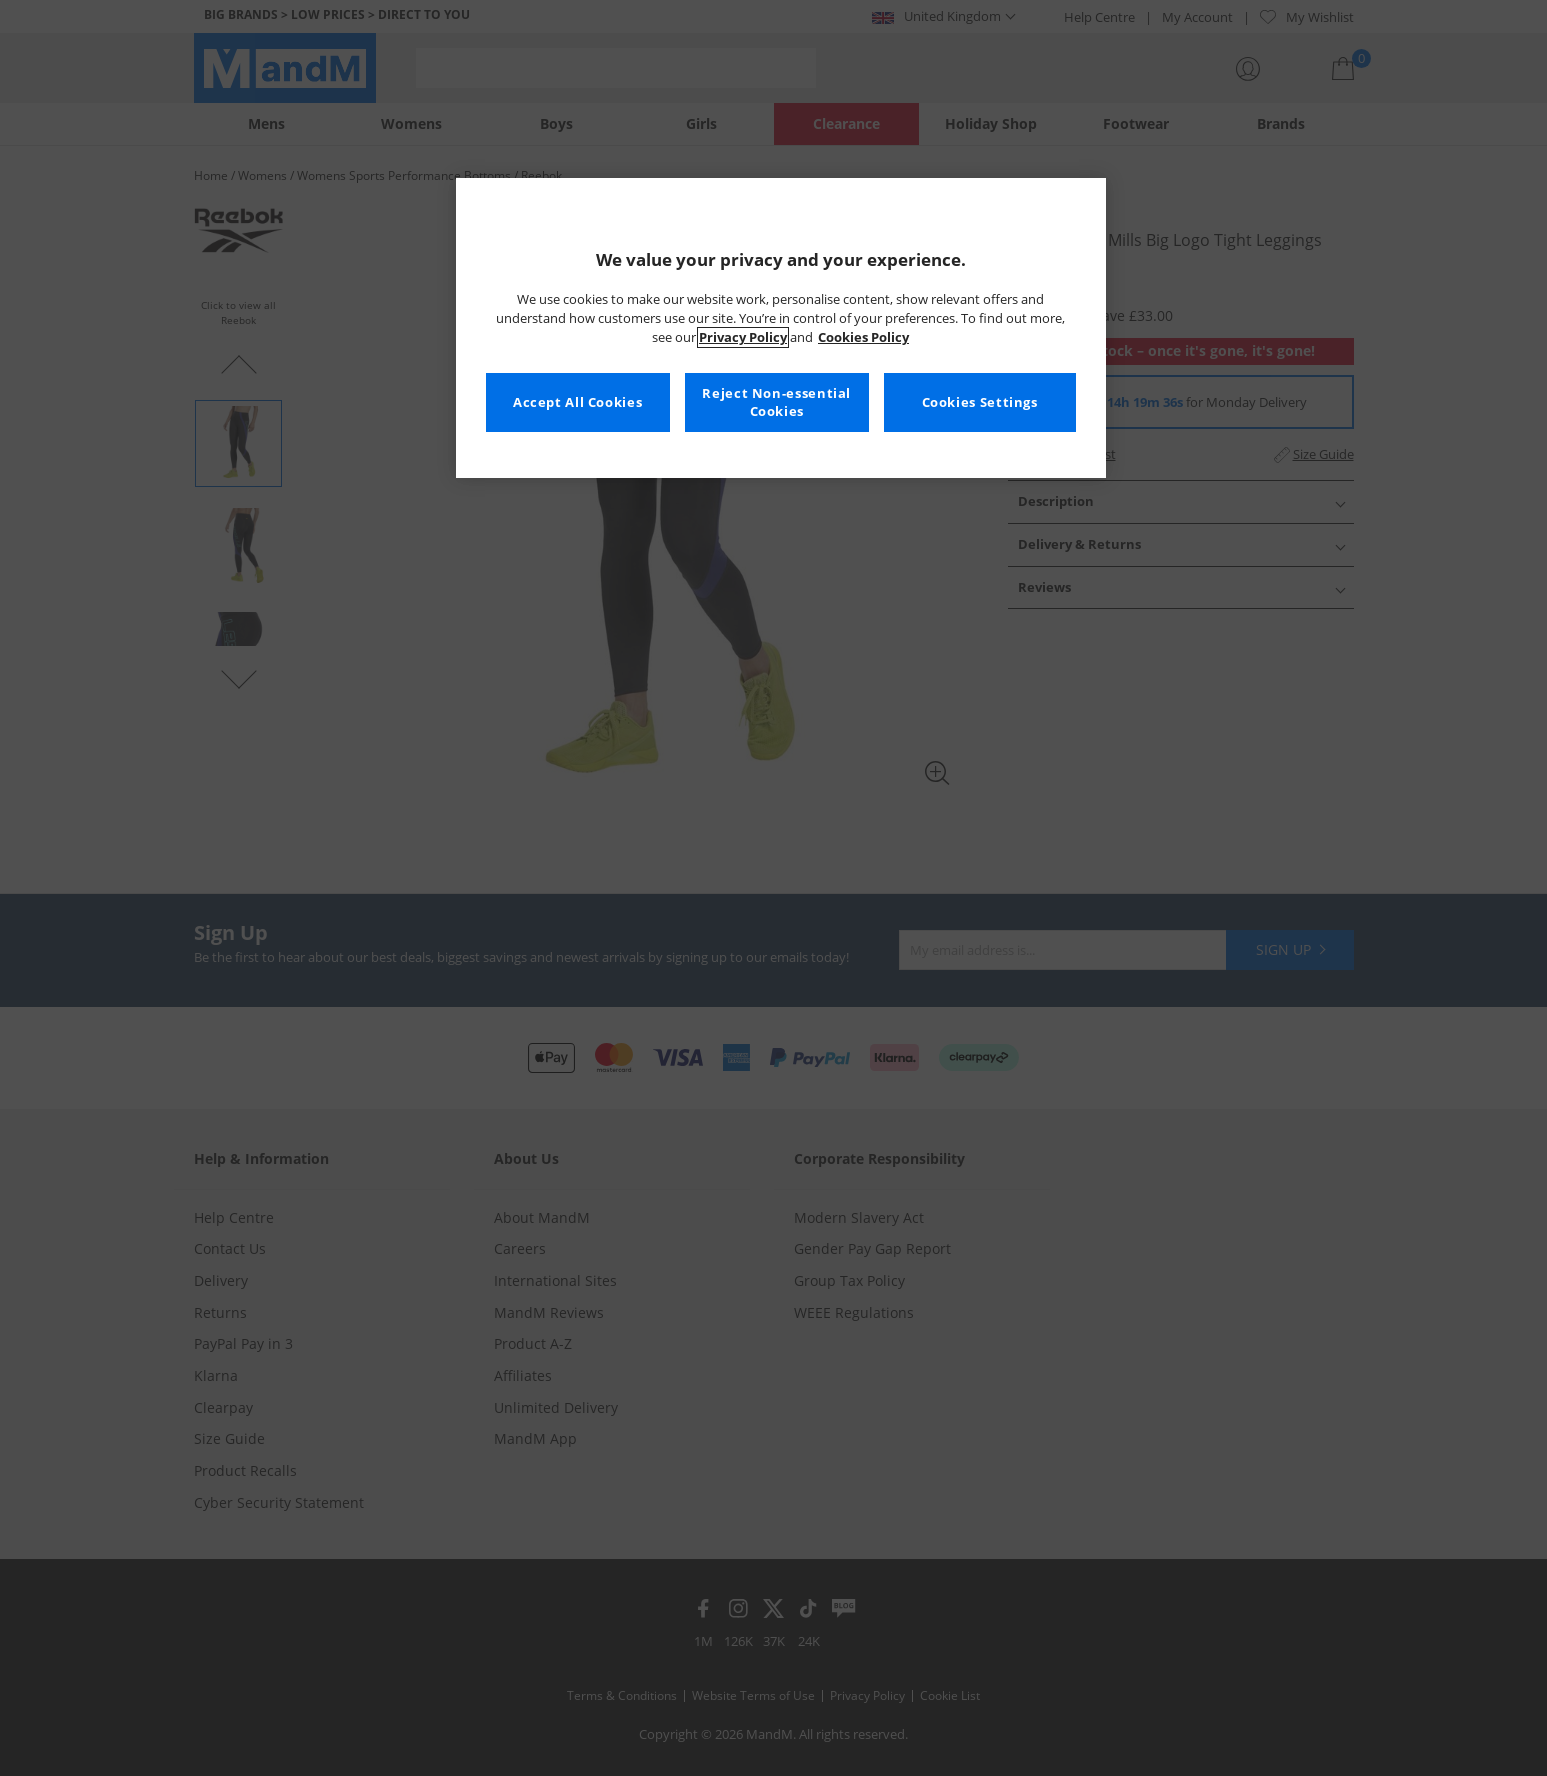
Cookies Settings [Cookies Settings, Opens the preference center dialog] (980, 402)
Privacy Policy (743, 337)
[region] (781, 328)
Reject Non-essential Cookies (776, 402)
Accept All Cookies (577, 402)
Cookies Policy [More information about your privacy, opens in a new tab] (863, 337)
